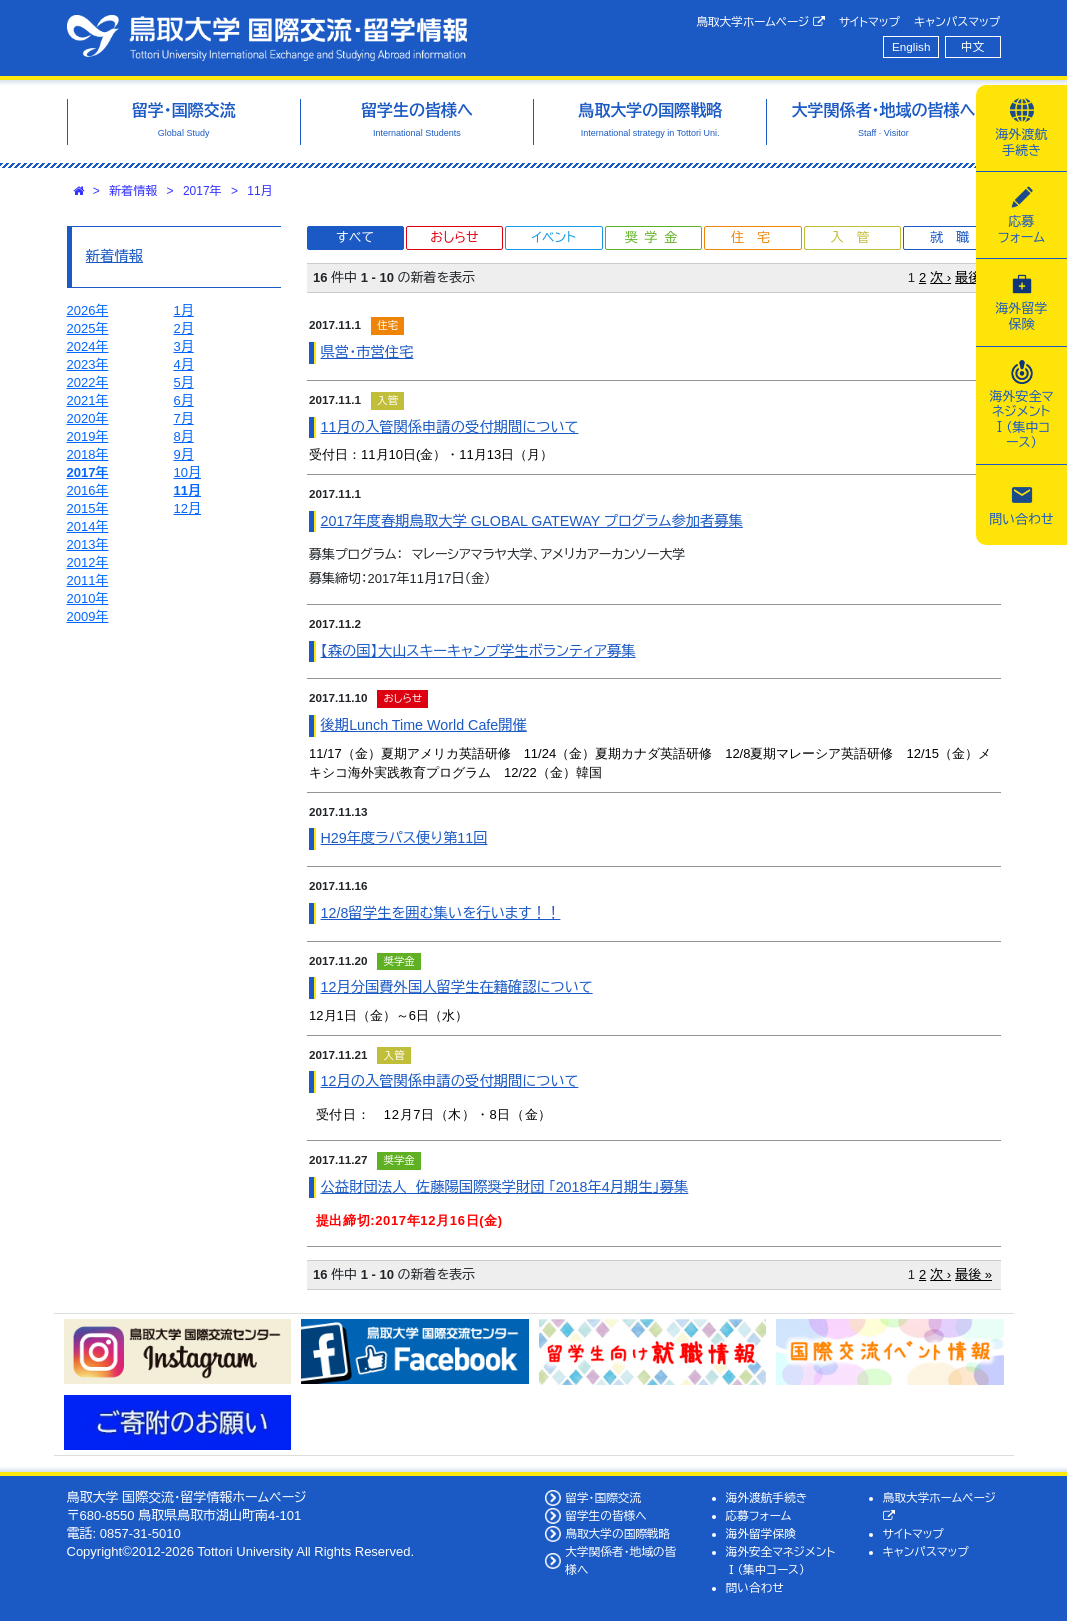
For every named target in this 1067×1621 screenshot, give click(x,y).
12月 (187, 508)
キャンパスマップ (957, 21)
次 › (940, 277)
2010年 (88, 598)
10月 (187, 472)
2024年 (88, 346)
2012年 (88, 562)
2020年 (88, 418)
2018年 (88, 454)
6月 (184, 400)
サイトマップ (869, 21)
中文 (972, 46)
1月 (184, 310)
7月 (184, 418)
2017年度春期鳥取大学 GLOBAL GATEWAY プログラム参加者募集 (532, 521)
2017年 (202, 191)
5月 (184, 382)
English (911, 46)
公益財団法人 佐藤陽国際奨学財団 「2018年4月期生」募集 (505, 1187)
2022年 (88, 382)
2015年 (88, 508)
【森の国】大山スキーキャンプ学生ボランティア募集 (478, 651)
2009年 (88, 616)
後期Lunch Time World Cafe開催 (424, 725)
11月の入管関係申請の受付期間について (450, 427)
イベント (554, 237)
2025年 (88, 328)
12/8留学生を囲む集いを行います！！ (441, 913)
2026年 (88, 310)
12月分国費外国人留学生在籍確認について (457, 987)
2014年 (88, 526)
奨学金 (654, 237)
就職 (956, 237)
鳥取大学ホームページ (760, 22)
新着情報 (133, 191)
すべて (355, 237)
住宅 (757, 237)
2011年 (88, 580)
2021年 (88, 400)
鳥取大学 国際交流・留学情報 (267, 38)
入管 (856, 237)
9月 (184, 454)
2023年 (88, 364)
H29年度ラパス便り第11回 (404, 838)
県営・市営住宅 (367, 352)
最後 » (973, 277)
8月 (184, 436)
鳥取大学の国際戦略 (617, 1533)
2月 (184, 328)
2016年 (88, 490)
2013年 (88, 544)
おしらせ (454, 237)
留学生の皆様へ (606, 1515)
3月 (184, 346)
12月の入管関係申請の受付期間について (450, 1081)
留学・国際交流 (603, 1497)
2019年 (88, 436)
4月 (184, 364)
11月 (259, 191)
